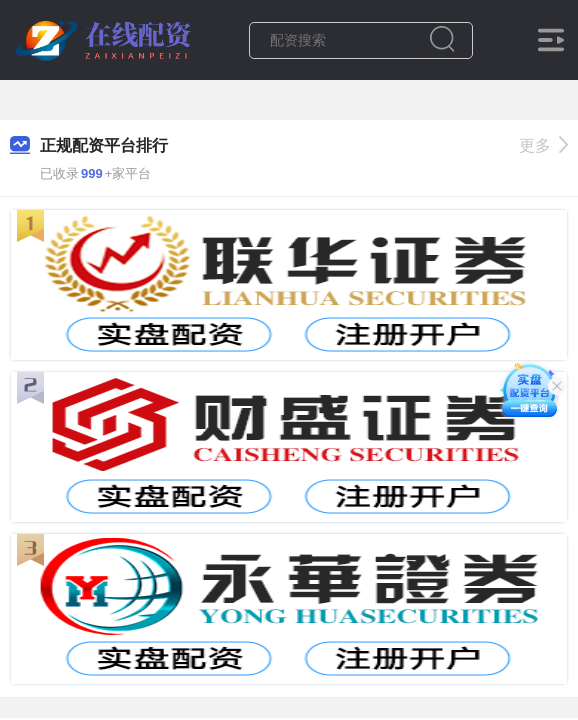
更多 (543, 145)
